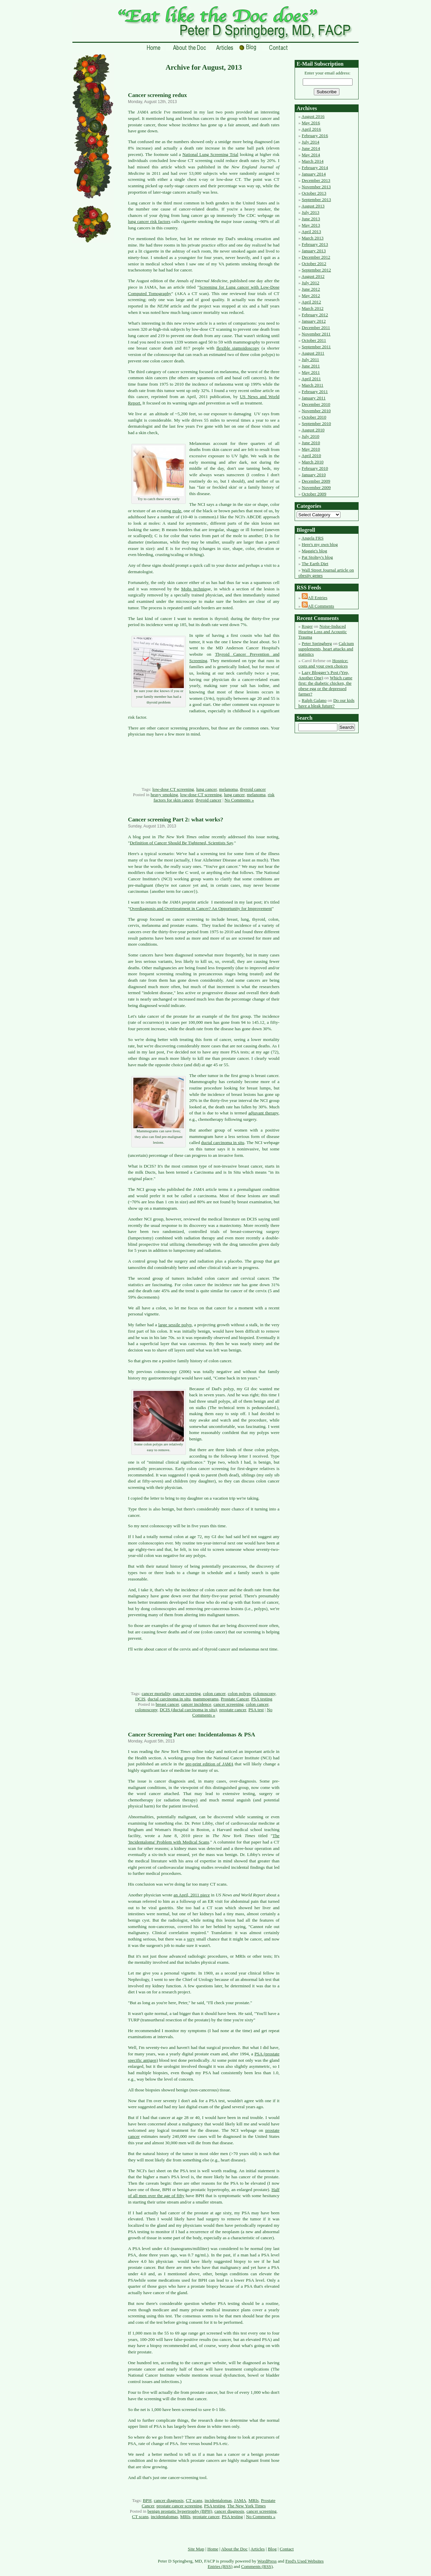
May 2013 (311, 225)
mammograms (206, 1698)
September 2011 (316, 346)
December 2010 (316, 404)
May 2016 (311, 122)
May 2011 (311, 372)
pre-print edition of (209, 1763)
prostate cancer (232, 1709)
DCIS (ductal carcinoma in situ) (188, 1709)
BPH (147, 2500)
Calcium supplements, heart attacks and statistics (326, 649)
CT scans (194, 2500)
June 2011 (311, 365)
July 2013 (310, 212)
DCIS (140, 1698)
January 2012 (314, 321)
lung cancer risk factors (149, 221)
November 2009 (316, 487)
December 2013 (316, 180)
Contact (287, 2548)
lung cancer (206, 789)
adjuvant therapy (263, 1112)
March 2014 (313, 161)
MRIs (253, 2500)
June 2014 (311, 148)
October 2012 (314, 263)
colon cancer (214, 1693)
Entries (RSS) (220, 2566)
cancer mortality (156, 1693)
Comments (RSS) (257, 2566)
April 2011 (311, 378)
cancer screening (228, 1704)
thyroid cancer (253, 789)
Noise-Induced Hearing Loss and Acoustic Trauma (322, 632)
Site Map (196, 2548)
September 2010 (316, 423)
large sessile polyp (175, 1324)
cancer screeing (187, 1693)
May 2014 (311, 154)
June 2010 (311, 442)
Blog (272, 2548)
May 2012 (311, 295)
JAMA (240, 2500)
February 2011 (315, 391)
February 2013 (315, 244)
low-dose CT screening (173, 789)
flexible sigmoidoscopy (238, 348)
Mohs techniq (193, 588)
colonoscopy (264, 1693)
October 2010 (314, 417)
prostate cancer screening (179, 2505)
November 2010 (316, 410)
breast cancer (167, 1704)
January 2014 (314, 173)
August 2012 (313, 276)
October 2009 (314, 493)
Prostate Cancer (235, 1698)
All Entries (317, 597)
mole (176, 510)
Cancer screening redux (157, 95)
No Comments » (239, 800)
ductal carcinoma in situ (222, 1142)
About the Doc (234, 2548)
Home (213, 2548)
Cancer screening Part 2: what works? (175, 819)
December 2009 (316, 481)
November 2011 (316, 333)
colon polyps (239, 1693)
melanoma (228, 789)
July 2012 (310, 282)
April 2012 (311, 301)
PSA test (256, 1709)
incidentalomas (218, 2500)
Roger (307, 626)
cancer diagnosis (169, 2500)
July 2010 (310, 436)
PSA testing (261, 1698)
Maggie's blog (314, 550)
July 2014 (310, 141)
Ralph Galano (314, 700)
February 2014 (315, 167)
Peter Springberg (317, 643)
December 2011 (316, 327)
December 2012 (316, 257)
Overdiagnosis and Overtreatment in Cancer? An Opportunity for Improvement (201, 908)
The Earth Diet (315, 563)
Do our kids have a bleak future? (326, 703)
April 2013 (311, 231)
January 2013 (314, 250)
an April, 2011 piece (191, 1894)
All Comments (321, 606)
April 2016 (311, 129)
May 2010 (311, 449)
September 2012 (316, 269)
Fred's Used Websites (305, 2561)
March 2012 (313, 308)
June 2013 (311, 218)
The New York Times (246, 2505)
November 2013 (316, 186)
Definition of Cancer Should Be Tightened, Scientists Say (181, 842)
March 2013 (313, 237)
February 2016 (315, 135)
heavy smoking (164, 794)
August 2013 (313, 205)
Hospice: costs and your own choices (323, 663)
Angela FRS (312, 538)
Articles (258, 2548)
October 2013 (314, 193)
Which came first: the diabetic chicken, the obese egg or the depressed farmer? (325, 685)
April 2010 (311, 455)
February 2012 (315, 314)
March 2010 (313, 461)
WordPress (266, 2561)
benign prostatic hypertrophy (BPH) (179, 2511)
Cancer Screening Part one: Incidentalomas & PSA (191, 1734)
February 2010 (315, 468)
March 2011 (312, 385)
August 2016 (313, 116)
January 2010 (314, 474)
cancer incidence (196, 1704)
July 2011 (310, 359)
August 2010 (313, 429)
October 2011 (314, 340)
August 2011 (312, 353)
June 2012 (311, 289)
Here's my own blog (320, 544)
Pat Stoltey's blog (317, 557)
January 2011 (314, 397)
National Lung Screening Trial (210, 154)
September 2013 (316, 199)
